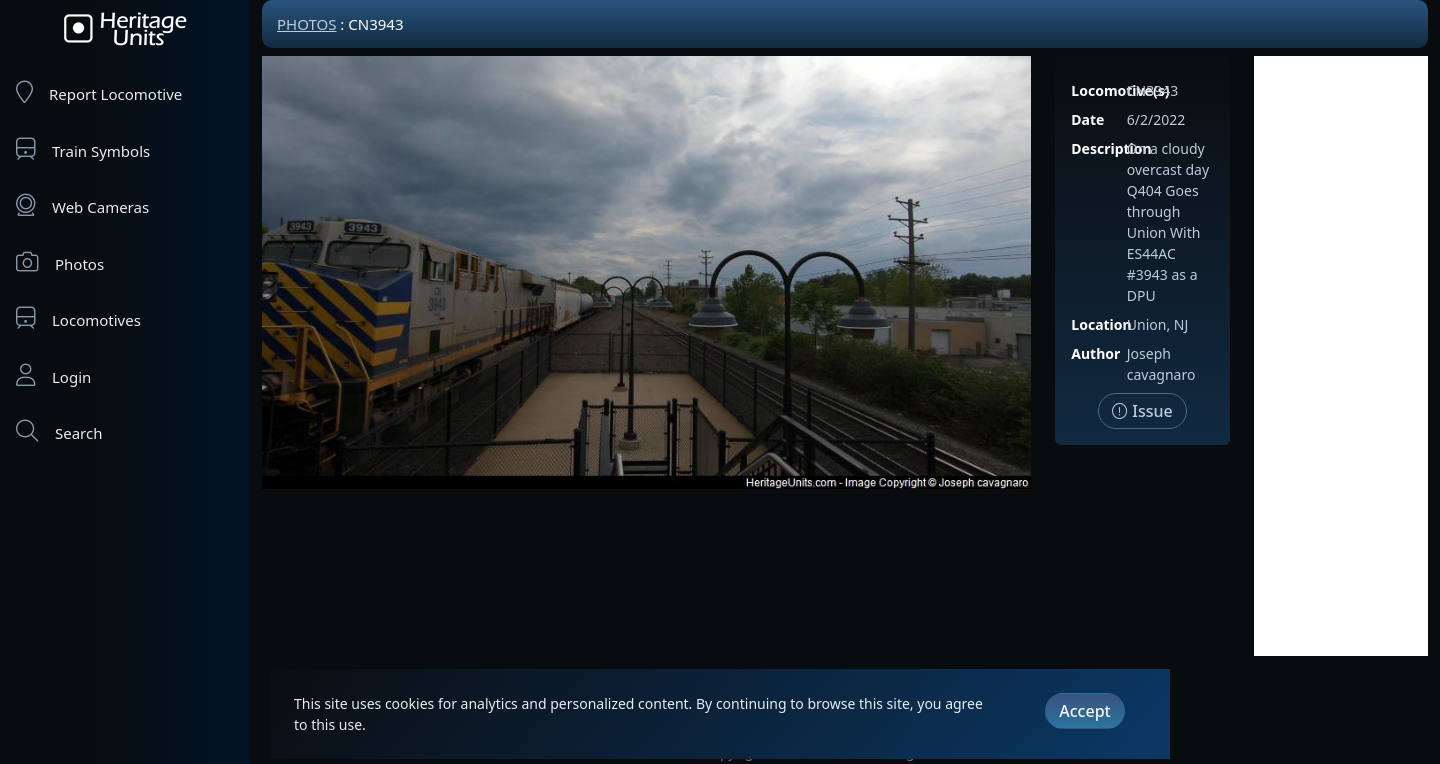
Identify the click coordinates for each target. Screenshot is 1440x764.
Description (1111, 148)
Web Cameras (82, 205)
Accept (1084, 711)
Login (53, 375)
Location (1101, 324)
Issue (1142, 411)
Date (1087, 119)
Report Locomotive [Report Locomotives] (99, 92)
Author (1095, 353)
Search (59, 431)
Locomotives (78, 318)
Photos (60, 262)
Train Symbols (83, 149)
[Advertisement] (1341, 356)
